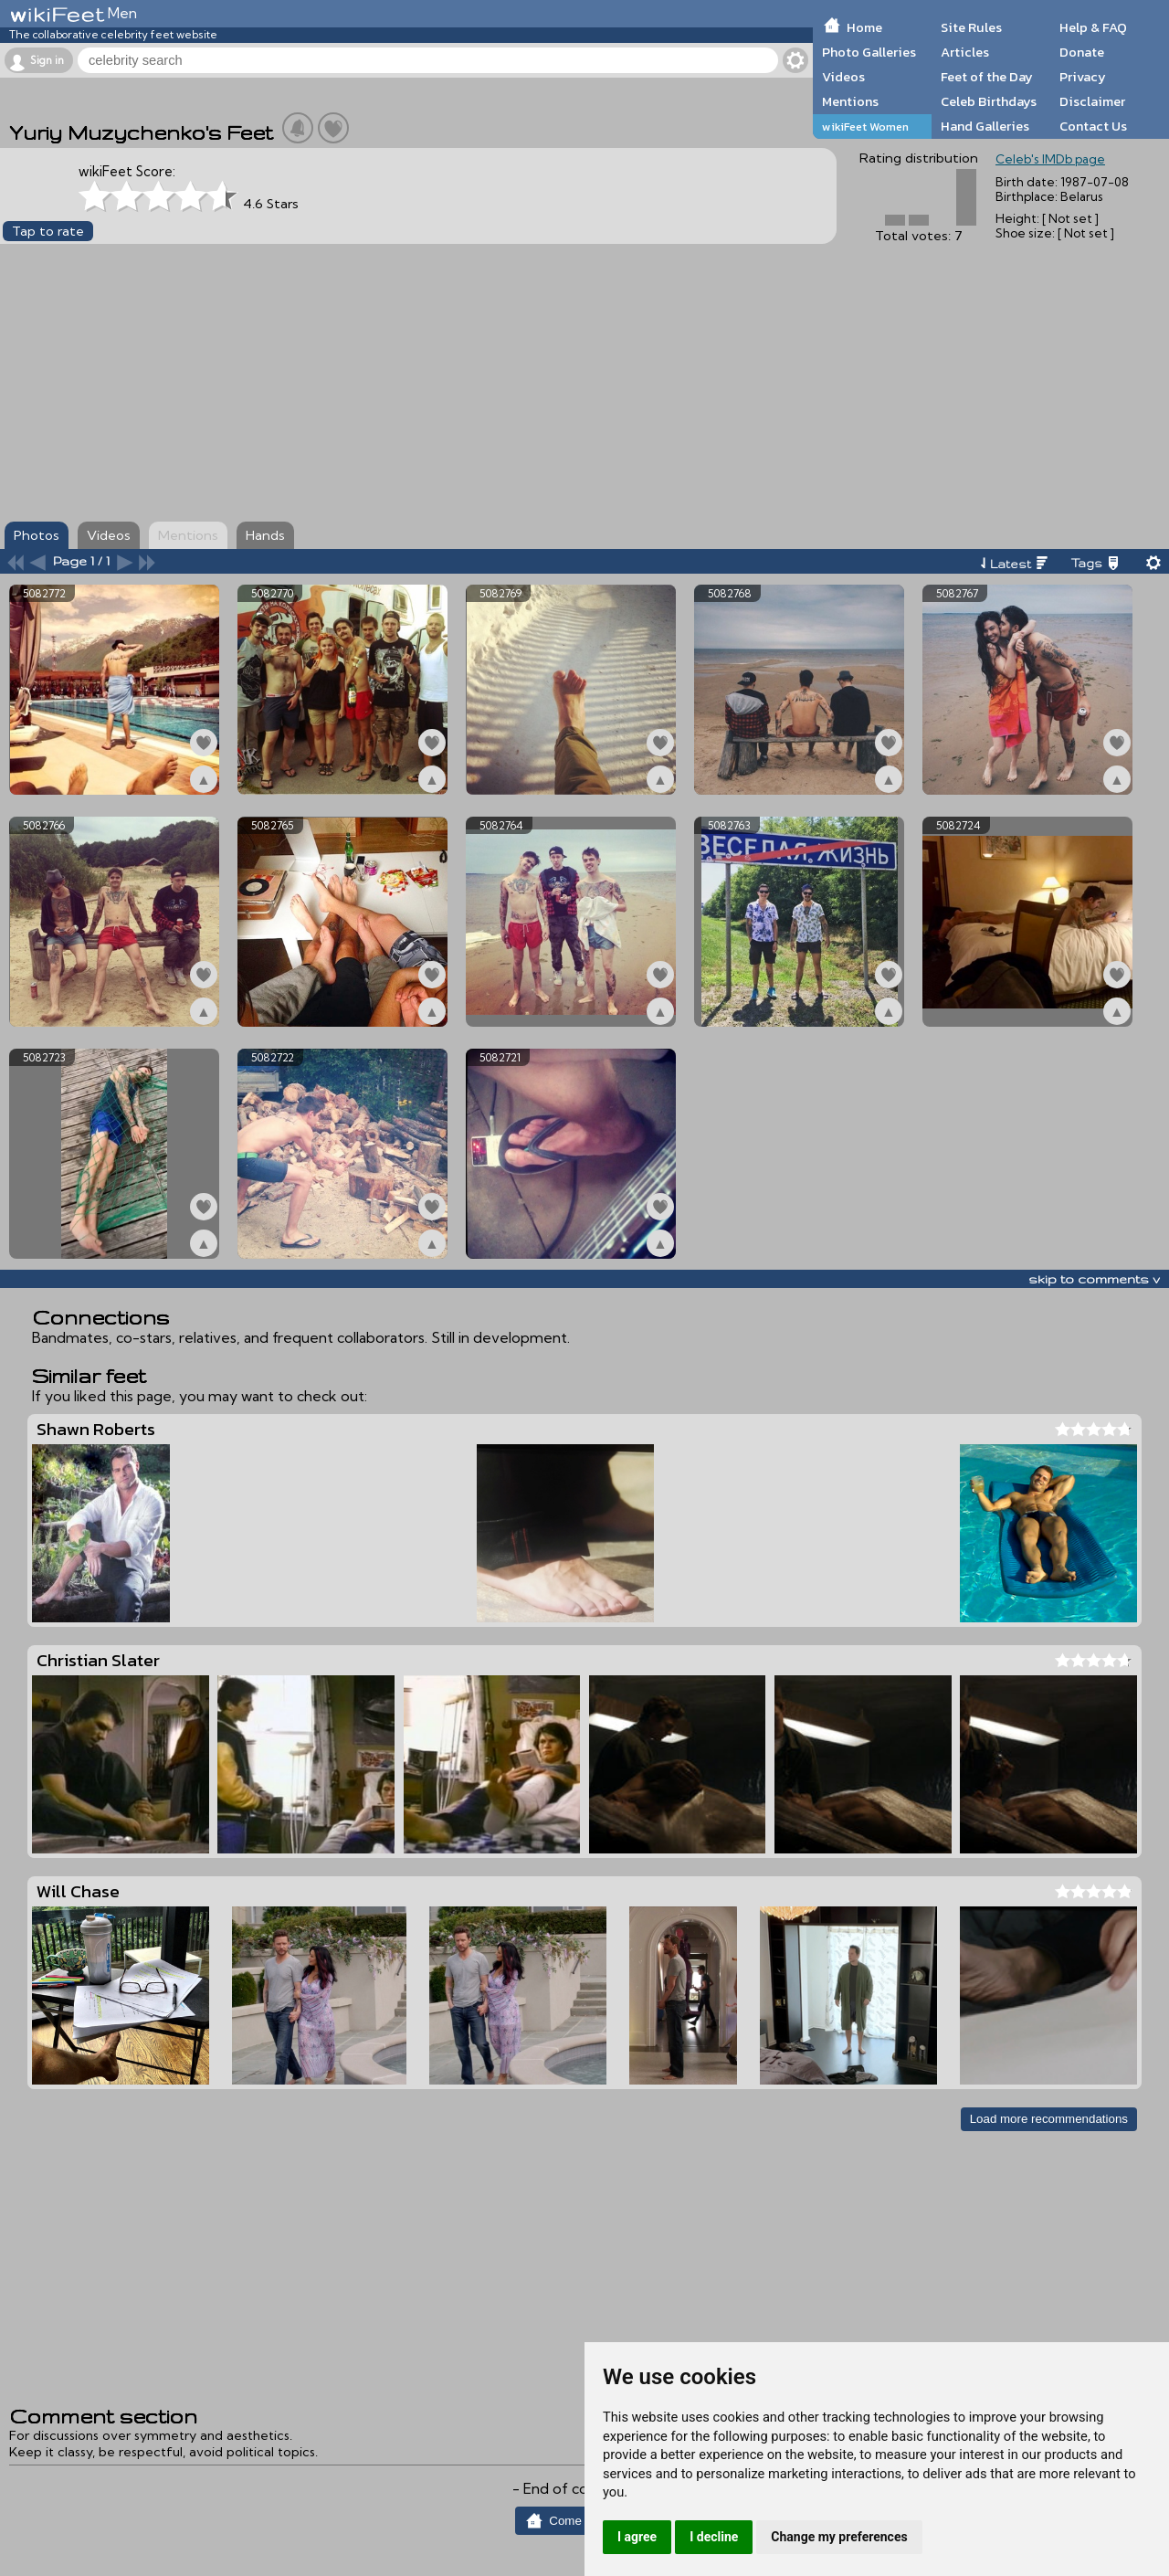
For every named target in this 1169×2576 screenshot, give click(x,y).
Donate (1081, 52)
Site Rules (971, 27)
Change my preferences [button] (839, 2536)
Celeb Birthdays (989, 101)
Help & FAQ (1093, 27)
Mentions (850, 101)
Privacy (1082, 77)
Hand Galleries (985, 126)
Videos (843, 77)
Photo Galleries (869, 52)
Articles (965, 52)
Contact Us (1093, 126)
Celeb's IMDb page (1050, 159)
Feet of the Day (987, 77)
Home (864, 27)
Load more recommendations (1049, 2119)
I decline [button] (714, 2536)
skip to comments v (1094, 1279)
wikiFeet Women (865, 126)
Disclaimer (1092, 101)
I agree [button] (637, 2536)
